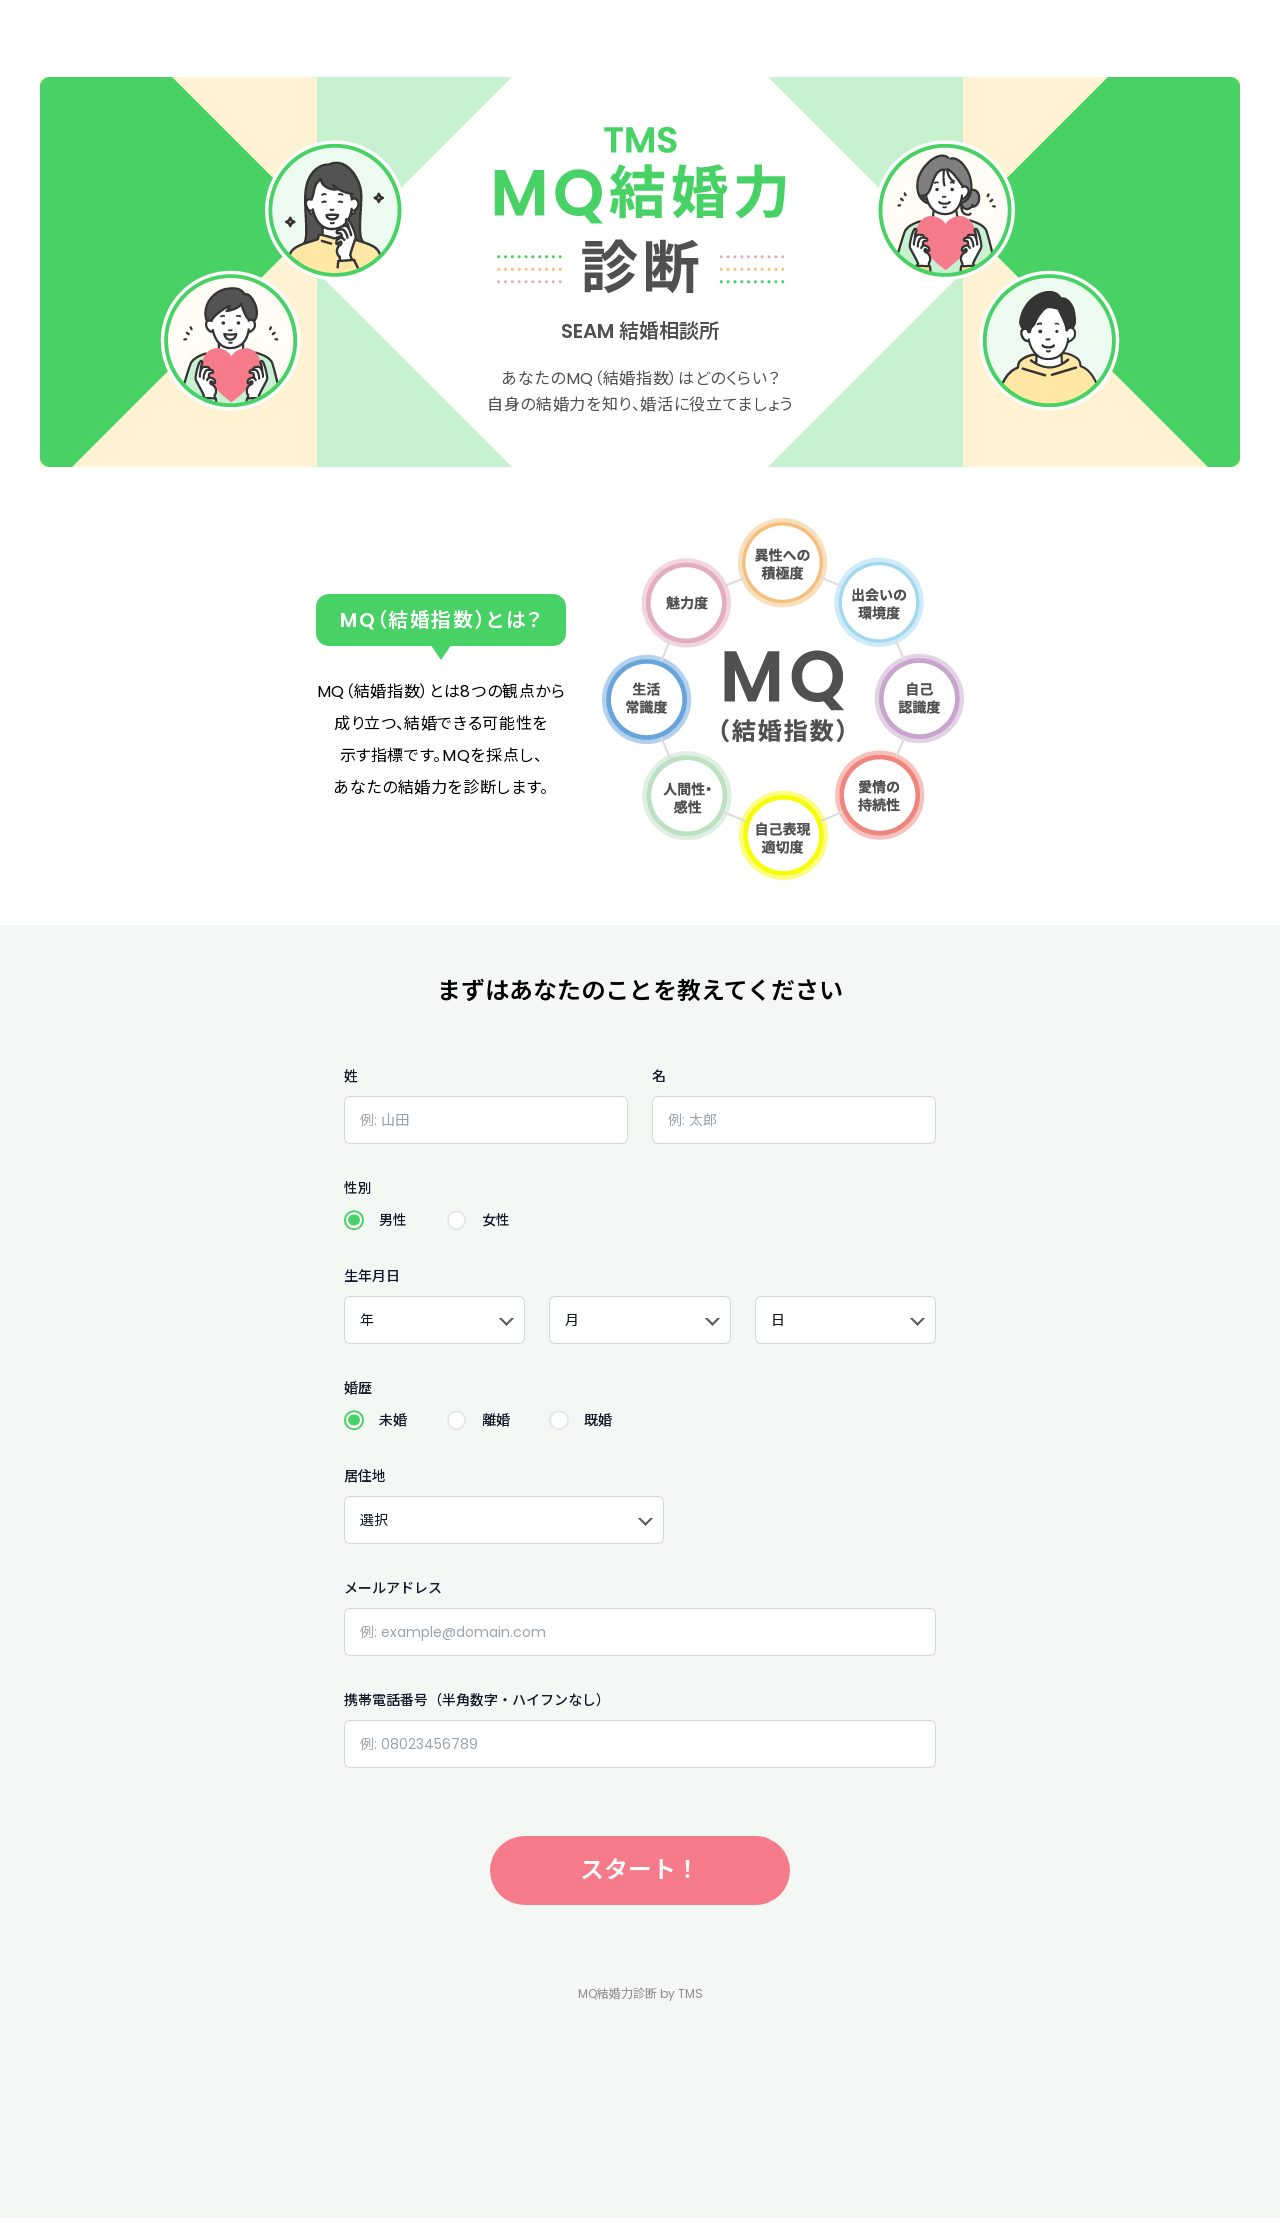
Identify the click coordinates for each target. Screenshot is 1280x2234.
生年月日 (372, 1276)
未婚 (393, 1420)
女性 (496, 1220)
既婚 (598, 1420)
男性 (393, 1220)
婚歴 (358, 1388)
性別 (358, 1188)
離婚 (496, 1420)
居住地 (365, 1476)
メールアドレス (393, 1588)
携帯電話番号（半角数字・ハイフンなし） (477, 1700)
